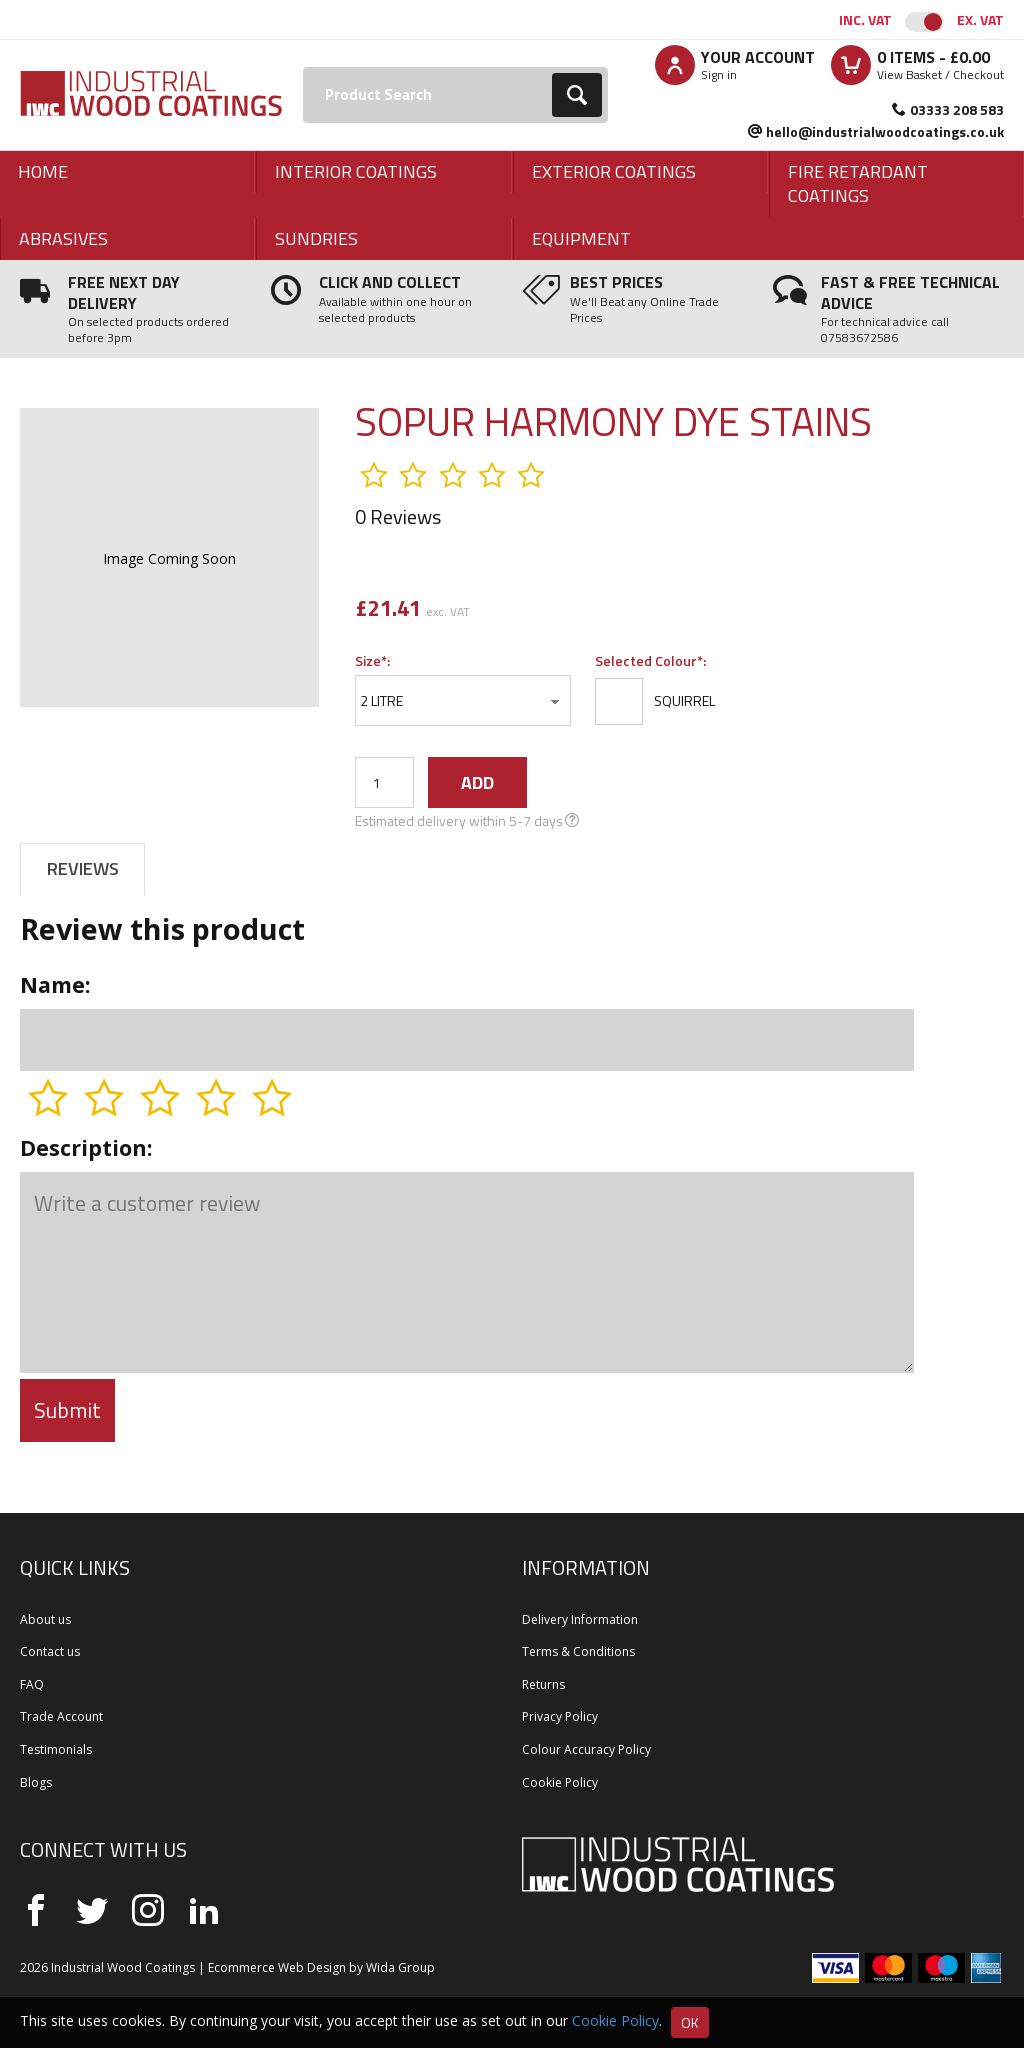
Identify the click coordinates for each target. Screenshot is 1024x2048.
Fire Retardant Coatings (858, 183)
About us (45, 1619)
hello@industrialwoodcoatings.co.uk (885, 131)
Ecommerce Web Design (277, 1967)
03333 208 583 (957, 109)
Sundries (316, 238)
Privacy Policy (560, 1716)
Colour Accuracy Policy (586, 1749)
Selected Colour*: (650, 660)
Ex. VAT (980, 19)
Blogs (36, 1782)
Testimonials (56, 1749)
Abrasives (63, 238)
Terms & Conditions (578, 1651)
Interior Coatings (356, 171)
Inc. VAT (865, 19)
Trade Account (61, 1716)
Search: (303, 67)
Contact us (50, 1651)
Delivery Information (580, 1619)
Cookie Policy (560, 1782)
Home (43, 171)
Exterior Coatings (614, 171)
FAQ (32, 1684)
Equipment (581, 238)
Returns (543, 1684)
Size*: (372, 660)
